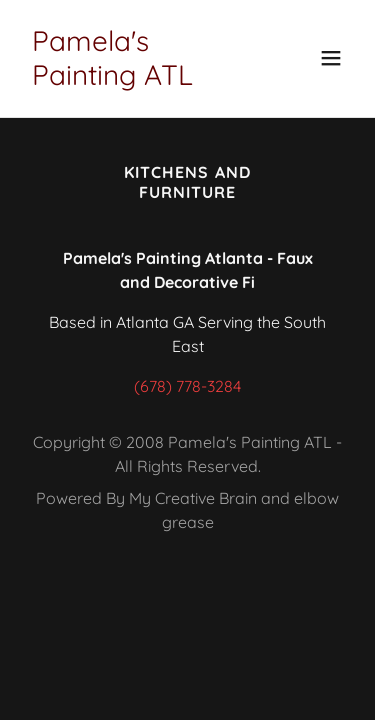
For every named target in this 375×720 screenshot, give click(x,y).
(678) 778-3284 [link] (187, 386)
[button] (331, 58)
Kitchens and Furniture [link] (187, 182)
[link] (138, 79)
